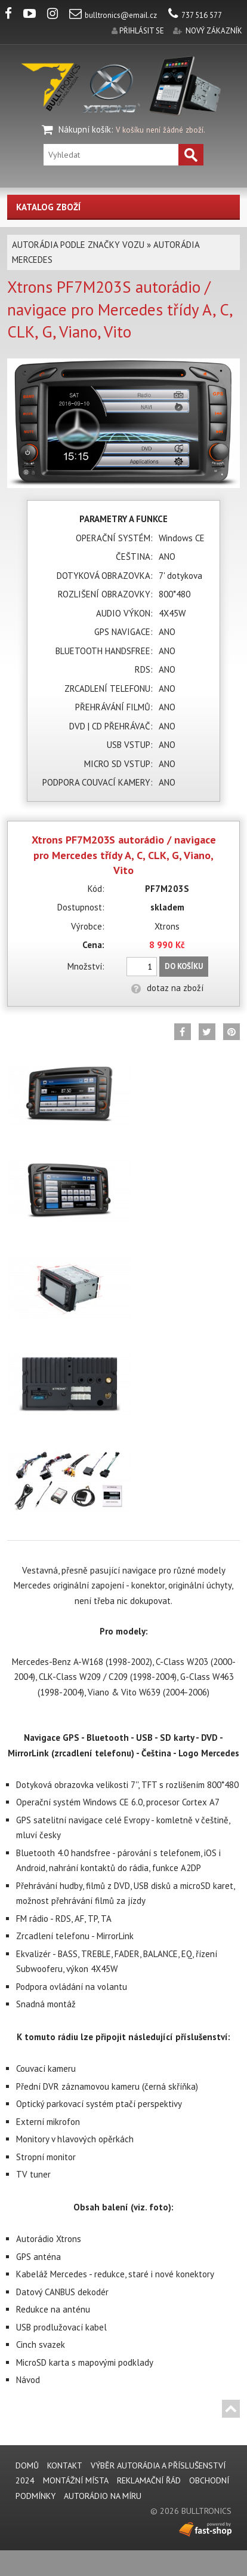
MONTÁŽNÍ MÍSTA (76, 2480)
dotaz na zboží (167, 987)
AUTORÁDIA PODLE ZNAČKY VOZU (78, 244)
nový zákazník (214, 31)
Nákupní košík (84, 129)
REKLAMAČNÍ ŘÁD (149, 2480)
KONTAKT (64, 2465)
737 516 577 (195, 15)
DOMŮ (27, 2465)
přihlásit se (141, 31)
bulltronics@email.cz (113, 15)
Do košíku (184, 966)
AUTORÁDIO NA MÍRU (102, 2496)
